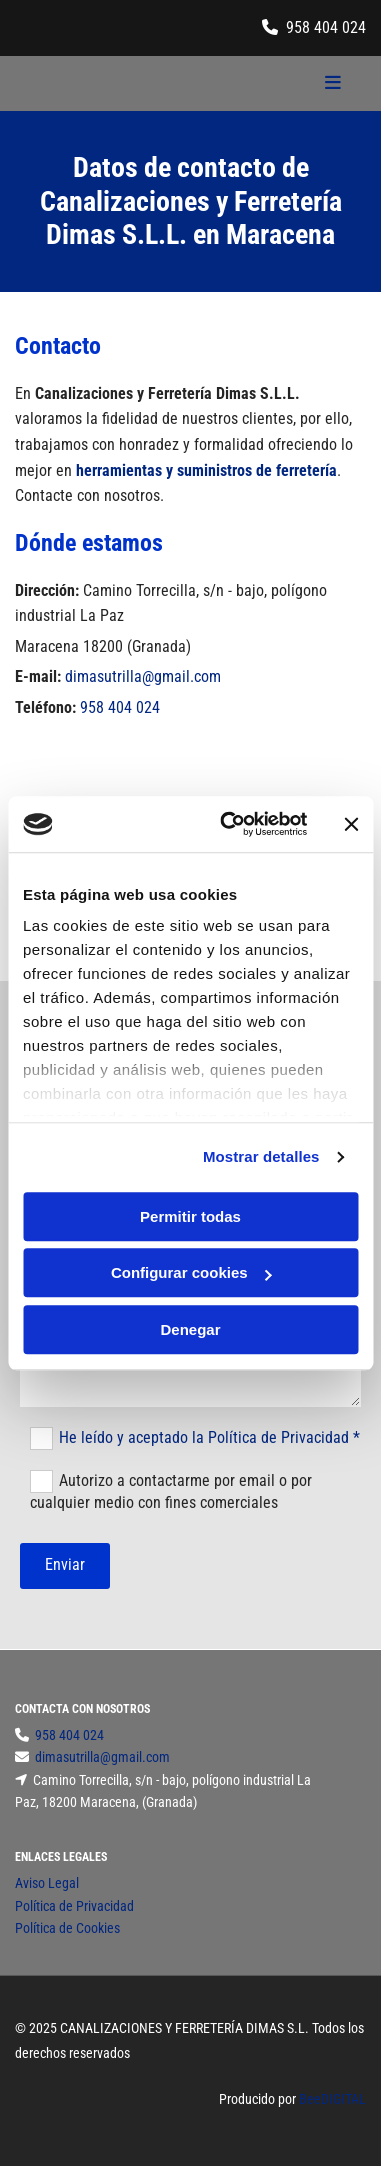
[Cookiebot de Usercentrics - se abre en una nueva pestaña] (228, 824)
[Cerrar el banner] (351, 824)
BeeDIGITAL (332, 2099)
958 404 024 (326, 27)
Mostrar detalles (261, 1156)
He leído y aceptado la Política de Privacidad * (209, 1437)
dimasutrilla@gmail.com (143, 676)
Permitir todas (190, 1216)
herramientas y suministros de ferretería (206, 470)
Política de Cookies (67, 1928)
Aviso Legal (47, 1883)
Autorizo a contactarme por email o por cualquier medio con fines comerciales (171, 1491)
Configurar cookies (191, 1272)
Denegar (190, 1329)
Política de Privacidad (74, 1906)
